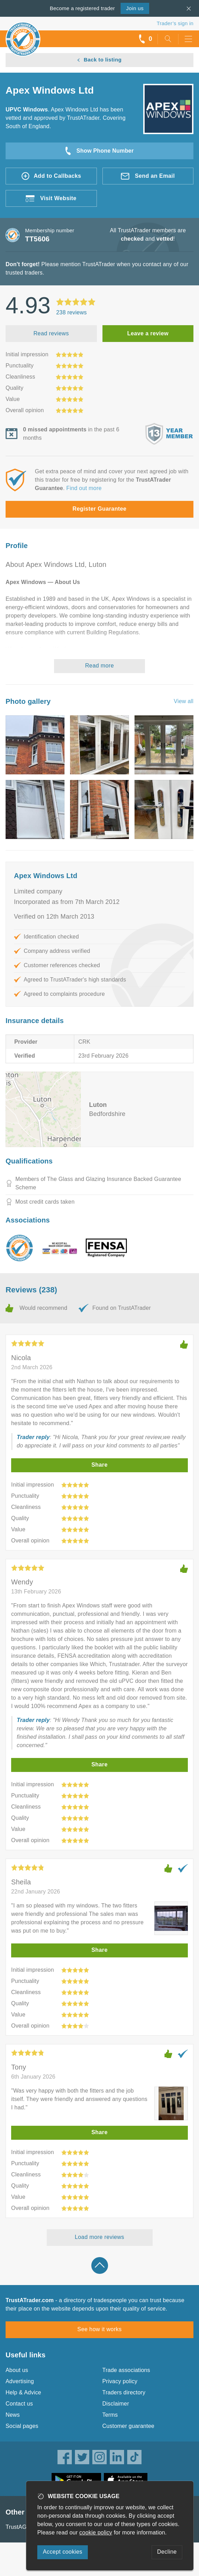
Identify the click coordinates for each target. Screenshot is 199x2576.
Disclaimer (115, 2404)
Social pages (22, 2426)
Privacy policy (120, 2381)
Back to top (99, 2265)
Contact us (19, 2404)
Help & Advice (23, 2392)
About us (17, 2370)
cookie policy (95, 2532)
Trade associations (126, 2370)
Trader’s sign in (175, 23)
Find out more (83, 488)
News (13, 2415)
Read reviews (51, 333)
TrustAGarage (23, 2527)
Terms (110, 2415)
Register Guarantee (99, 509)
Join (135, 8)
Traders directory (124, 2392)
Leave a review (148, 333)
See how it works (99, 2329)
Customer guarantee (128, 2426)
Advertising (20, 2381)
